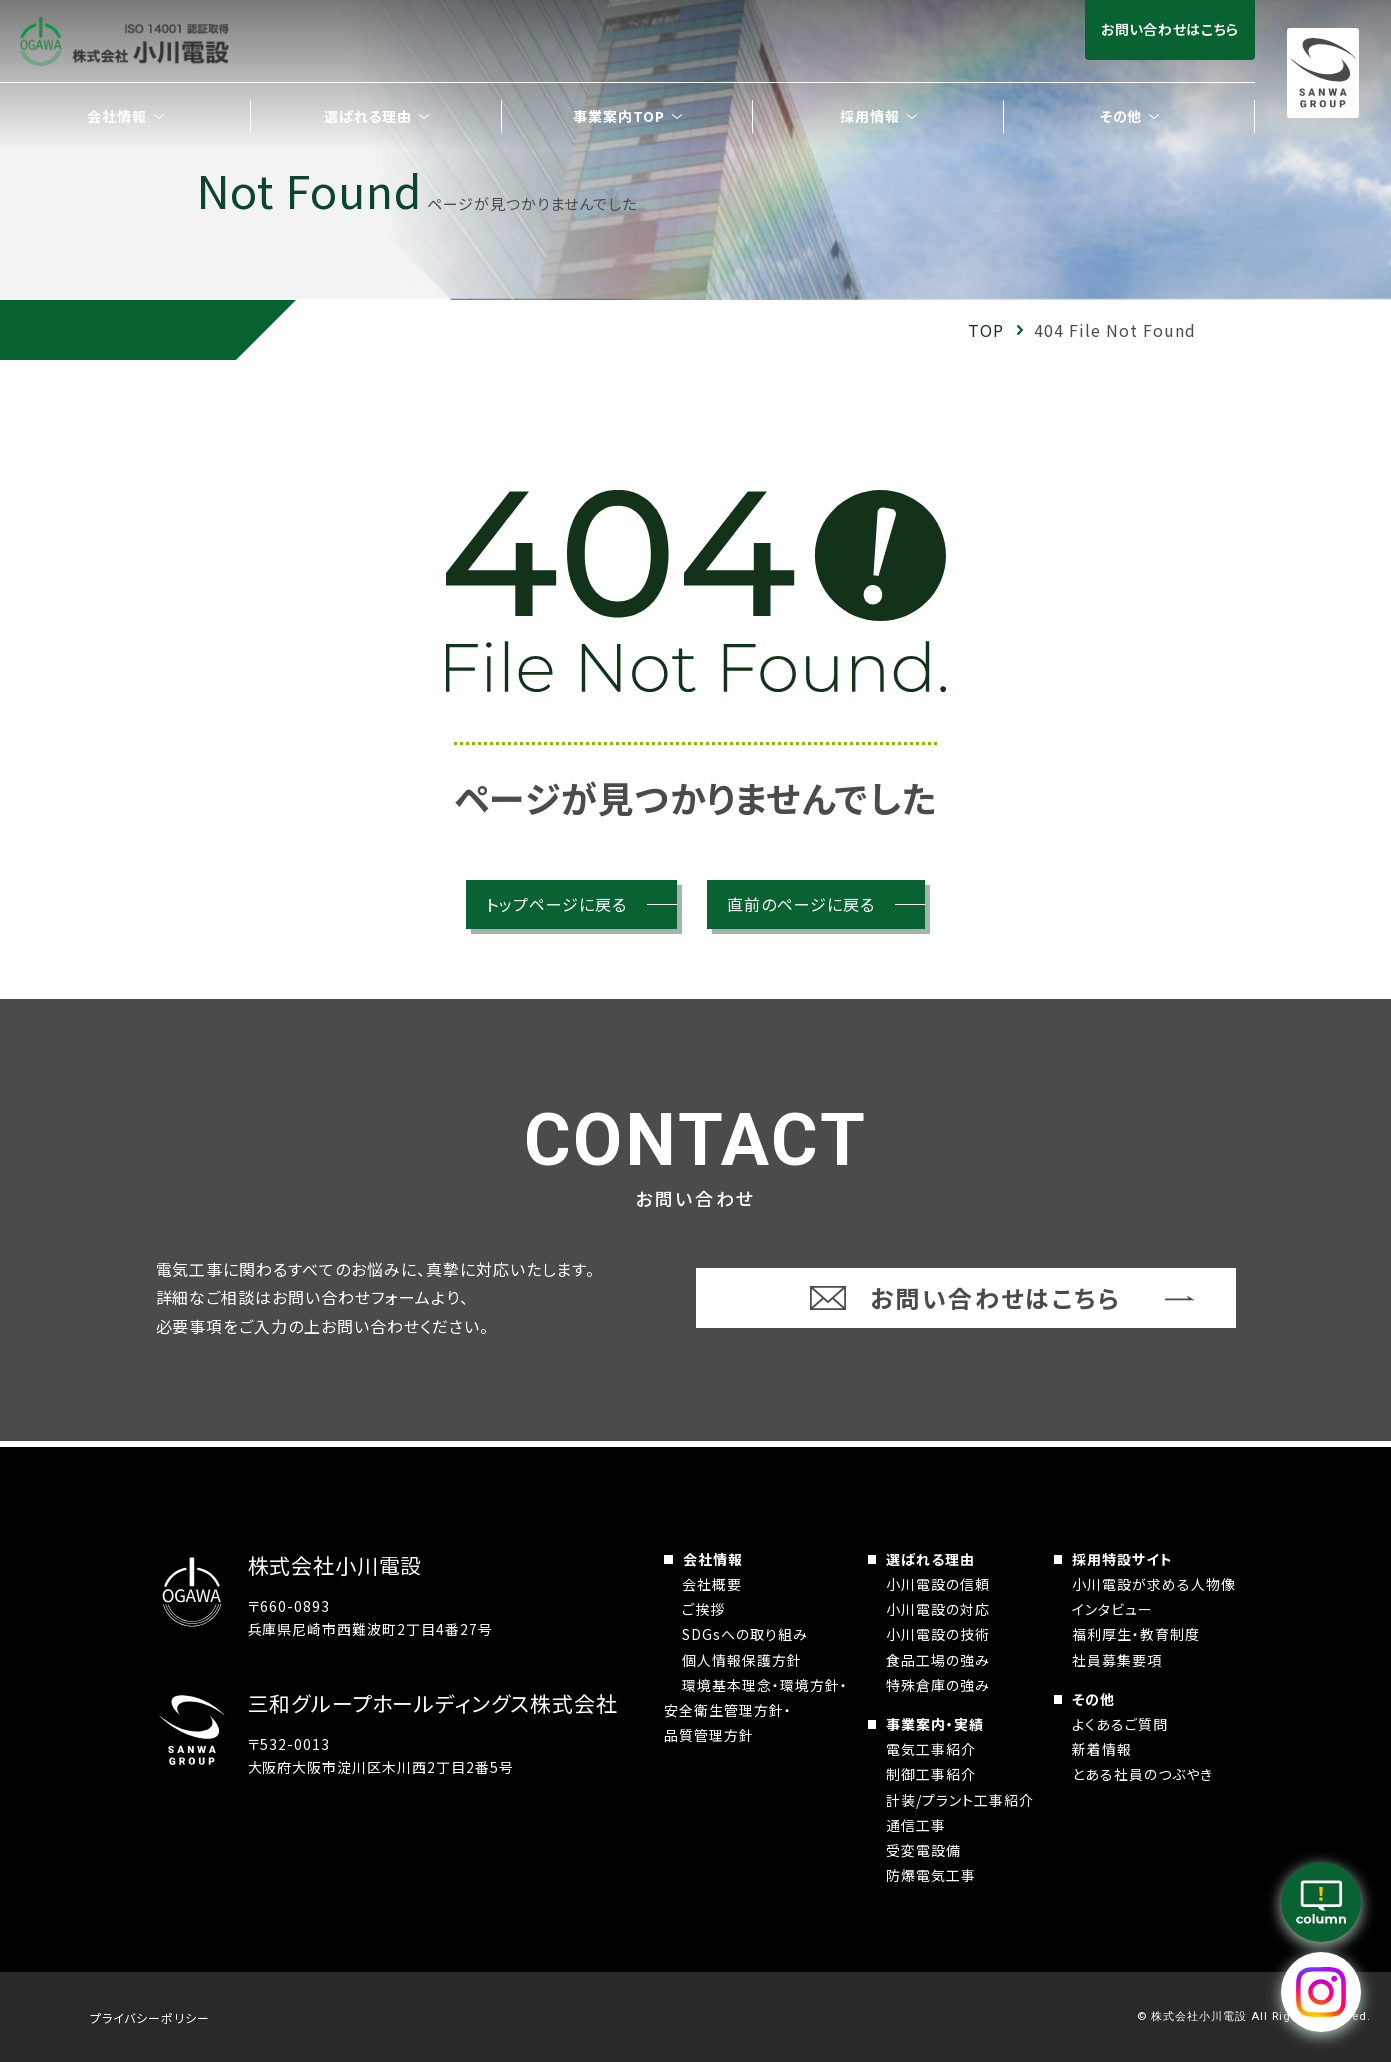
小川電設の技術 (938, 1634)
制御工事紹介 (931, 1774)
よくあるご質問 (1120, 1724)
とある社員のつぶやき (1142, 1774)
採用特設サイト (1122, 1559)
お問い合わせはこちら (1170, 29)
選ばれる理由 (930, 1559)
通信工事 (916, 1825)
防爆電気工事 (931, 1875)
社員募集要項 (1117, 1660)
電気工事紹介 (931, 1749)
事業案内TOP (619, 116)
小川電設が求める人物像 (1154, 1584)
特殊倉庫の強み (938, 1685)
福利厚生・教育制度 (1136, 1634)
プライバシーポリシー (150, 2017)
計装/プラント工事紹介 (960, 1800)
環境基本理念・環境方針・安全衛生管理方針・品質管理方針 (756, 1710)
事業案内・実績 (935, 1724)
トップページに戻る (556, 904)
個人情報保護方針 (742, 1660)
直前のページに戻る (801, 904)
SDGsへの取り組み (745, 1634)
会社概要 (712, 1584)
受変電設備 (923, 1850)
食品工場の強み (938, 1660)
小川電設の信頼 (938, 1584)
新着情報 (1102, 1749)
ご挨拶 (703, 1609)
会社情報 (713, 1559)
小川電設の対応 (938, 1609)
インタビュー (1112, 1609)
